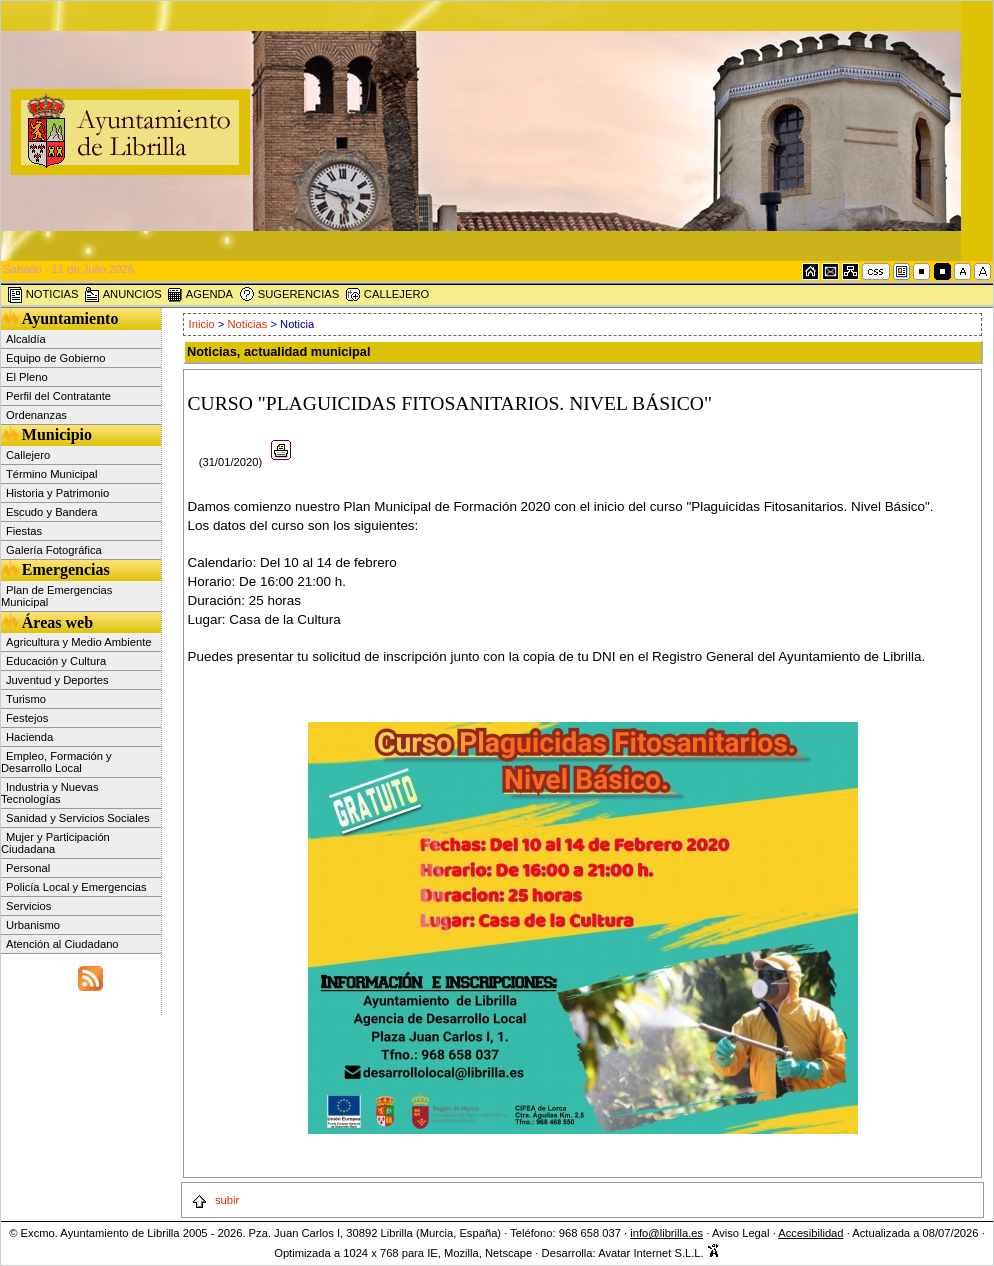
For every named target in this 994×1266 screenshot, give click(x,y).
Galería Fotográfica (54, 550)
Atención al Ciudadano (62, 944)
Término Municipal (51, 474)
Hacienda (29, 737)
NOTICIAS (43, 295)
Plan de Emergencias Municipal (56, 596)
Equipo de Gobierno (56, 358)
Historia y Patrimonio (57, 493)
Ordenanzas (36, 415)
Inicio (203, 324)
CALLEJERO (387, 295)
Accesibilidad (810, 1233)
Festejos (27, 718)
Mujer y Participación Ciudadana (55, 843)
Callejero (28, 455)
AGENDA (200, 295)
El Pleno (27, 377)
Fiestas (24, 531)
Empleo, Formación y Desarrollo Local (56, 762)
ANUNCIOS (123, 295)
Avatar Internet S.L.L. (659, 1253)
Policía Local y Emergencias (76, 887)
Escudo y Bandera (51, 512)
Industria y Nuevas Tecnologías (50, 793)
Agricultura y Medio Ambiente (79, 642)
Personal (28, 868)
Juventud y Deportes (57, 680)
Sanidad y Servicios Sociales (78, 818)
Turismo (26, 699)
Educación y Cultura (56, 661)
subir (215, 1200)
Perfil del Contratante (58, 396)
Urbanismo (33, 925)
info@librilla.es (666, 1233)
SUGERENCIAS (289, 295)
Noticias (248, 324)
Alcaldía (26, 339)
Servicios (28, 906)
